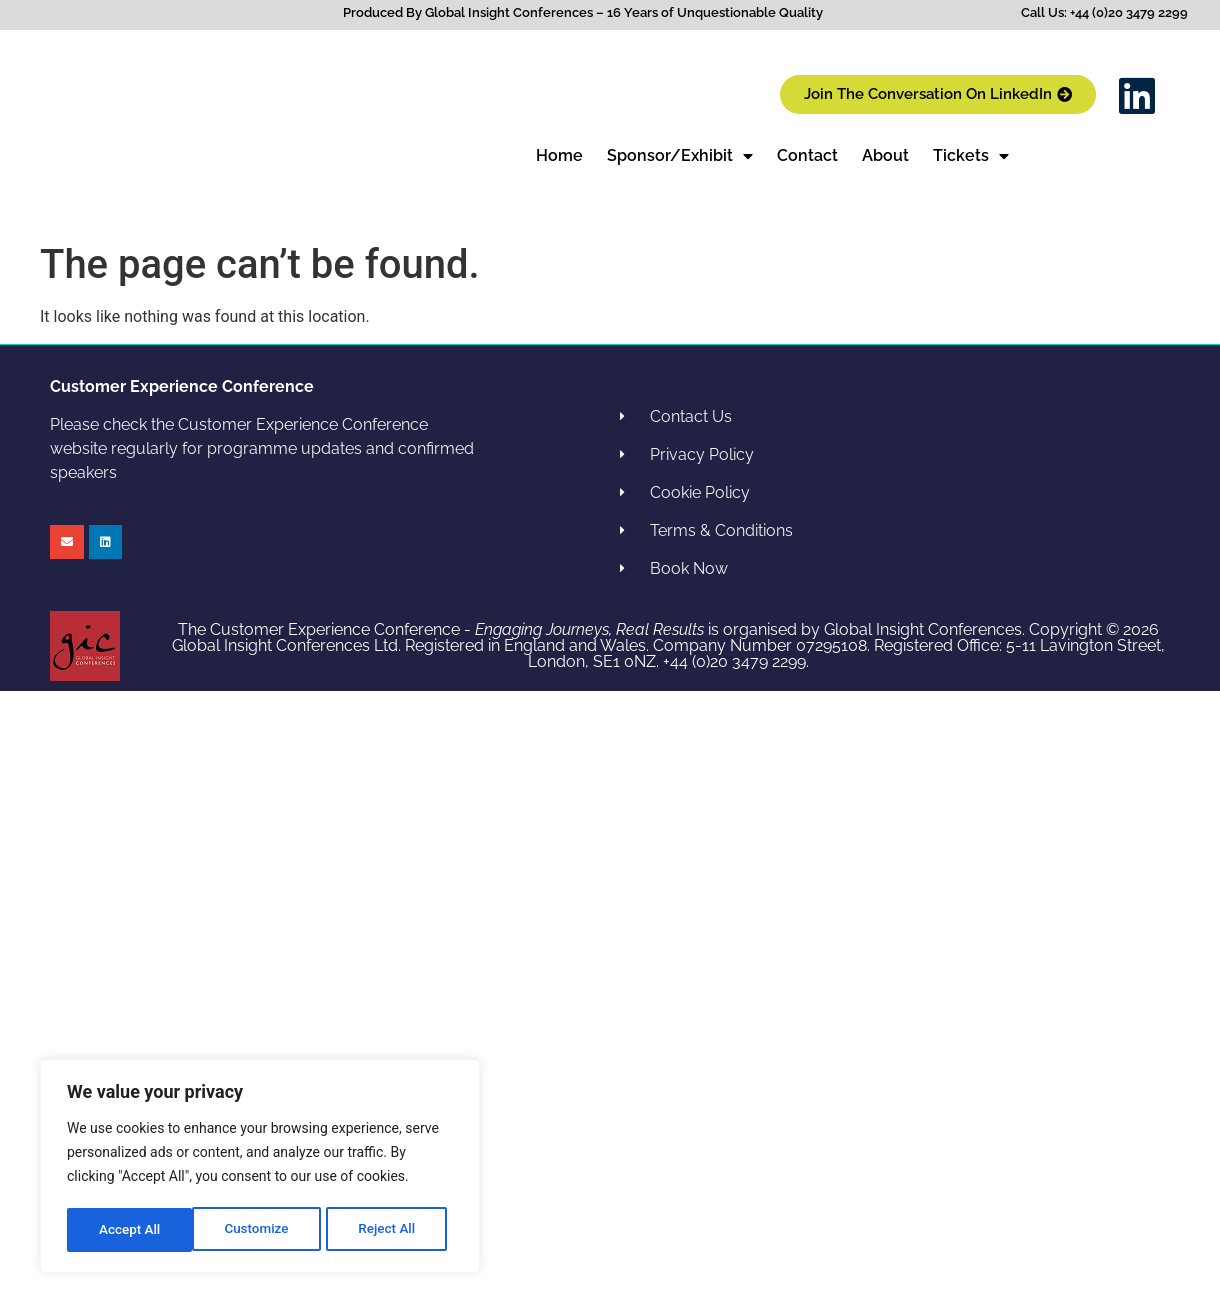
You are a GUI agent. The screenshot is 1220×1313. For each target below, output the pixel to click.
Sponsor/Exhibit (680, 156)
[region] (260, 1168)
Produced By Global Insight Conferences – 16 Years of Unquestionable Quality (583, 12)
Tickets (971, 156)
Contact (807, 155)
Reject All (261, 1230)
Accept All (391, 1230)
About (885, 155)
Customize (130, 1230)
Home (559, 155)
